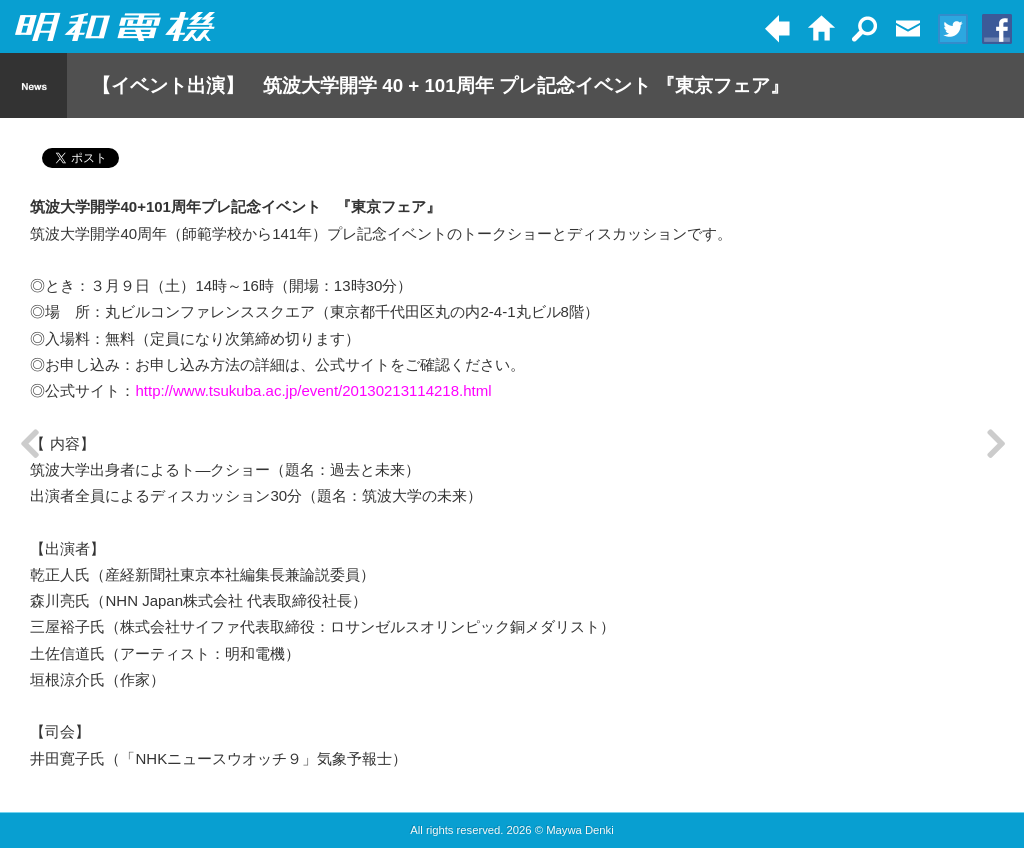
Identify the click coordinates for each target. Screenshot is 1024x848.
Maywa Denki (580, 830)
